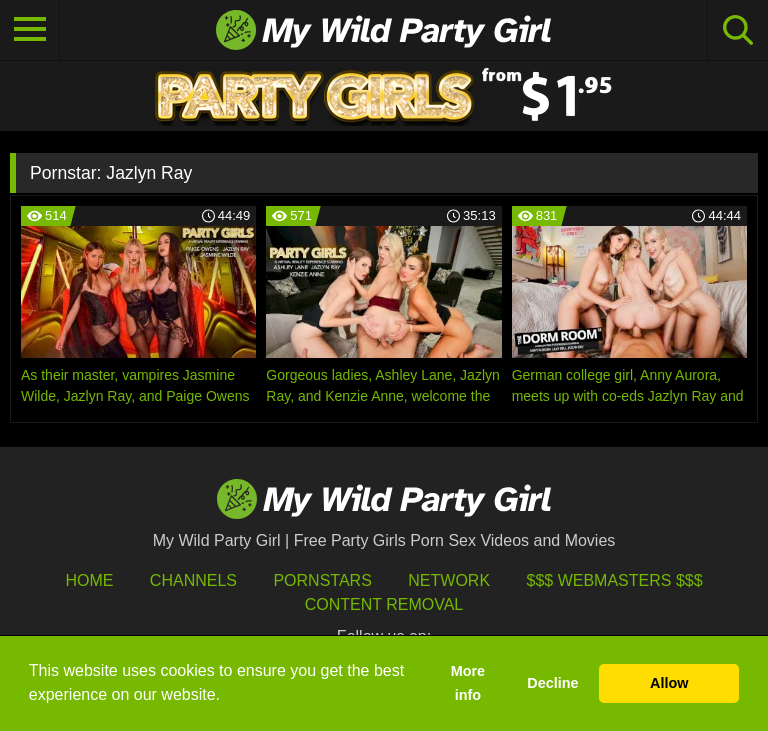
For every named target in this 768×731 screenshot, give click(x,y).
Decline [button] (552, 683)
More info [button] (468, 683)
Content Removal (384, 604)
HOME (89, 580)
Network (449, 580)
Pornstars (322, 580)
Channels (193, 580)
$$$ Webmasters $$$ (615, 580)
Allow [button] (669, 683)
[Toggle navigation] (30, 30)
